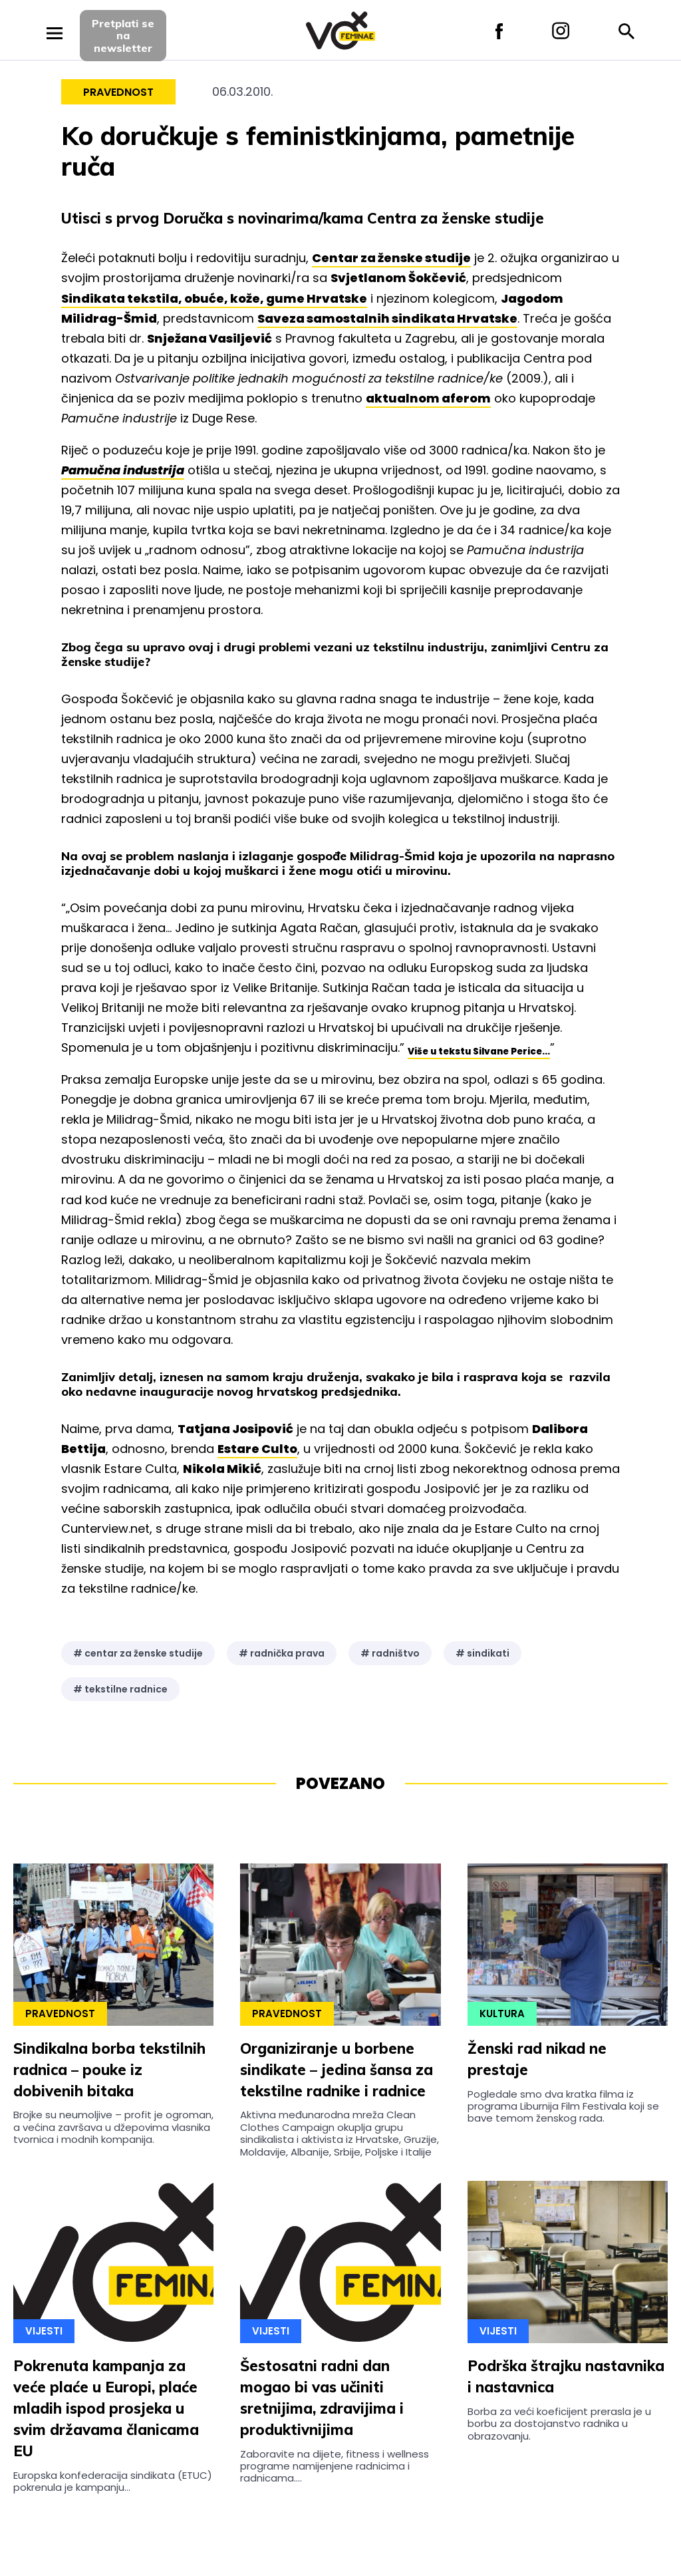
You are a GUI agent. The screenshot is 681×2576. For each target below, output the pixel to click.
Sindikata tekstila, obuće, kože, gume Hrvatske (214, 298)
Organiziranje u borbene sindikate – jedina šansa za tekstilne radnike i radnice (336, 2069)
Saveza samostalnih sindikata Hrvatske (387, 318)
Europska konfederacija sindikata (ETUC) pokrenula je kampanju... (112, 2481)
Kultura (502, 2013)
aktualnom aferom (428, 398)
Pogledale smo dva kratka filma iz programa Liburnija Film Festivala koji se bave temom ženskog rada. (563, 2106)
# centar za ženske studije (138, 1653)
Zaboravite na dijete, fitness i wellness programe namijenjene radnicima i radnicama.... (334, 2466)
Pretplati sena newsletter (123, 36)
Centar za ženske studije (391, 257)
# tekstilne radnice (120, 1689)
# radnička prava (282, 1653)
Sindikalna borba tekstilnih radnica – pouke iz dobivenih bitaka (109, 2069)
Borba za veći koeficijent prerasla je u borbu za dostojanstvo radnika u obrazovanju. (559, 2423)
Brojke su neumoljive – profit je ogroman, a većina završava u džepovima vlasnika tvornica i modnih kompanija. (113, 2127)
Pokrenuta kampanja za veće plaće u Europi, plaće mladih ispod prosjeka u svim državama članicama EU (106, 2408)
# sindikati (482, 1653)
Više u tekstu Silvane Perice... (479, 1051)
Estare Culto (257, 1448)
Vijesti (44, 2331)
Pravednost (118, 92)
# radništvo (390, 1653)
